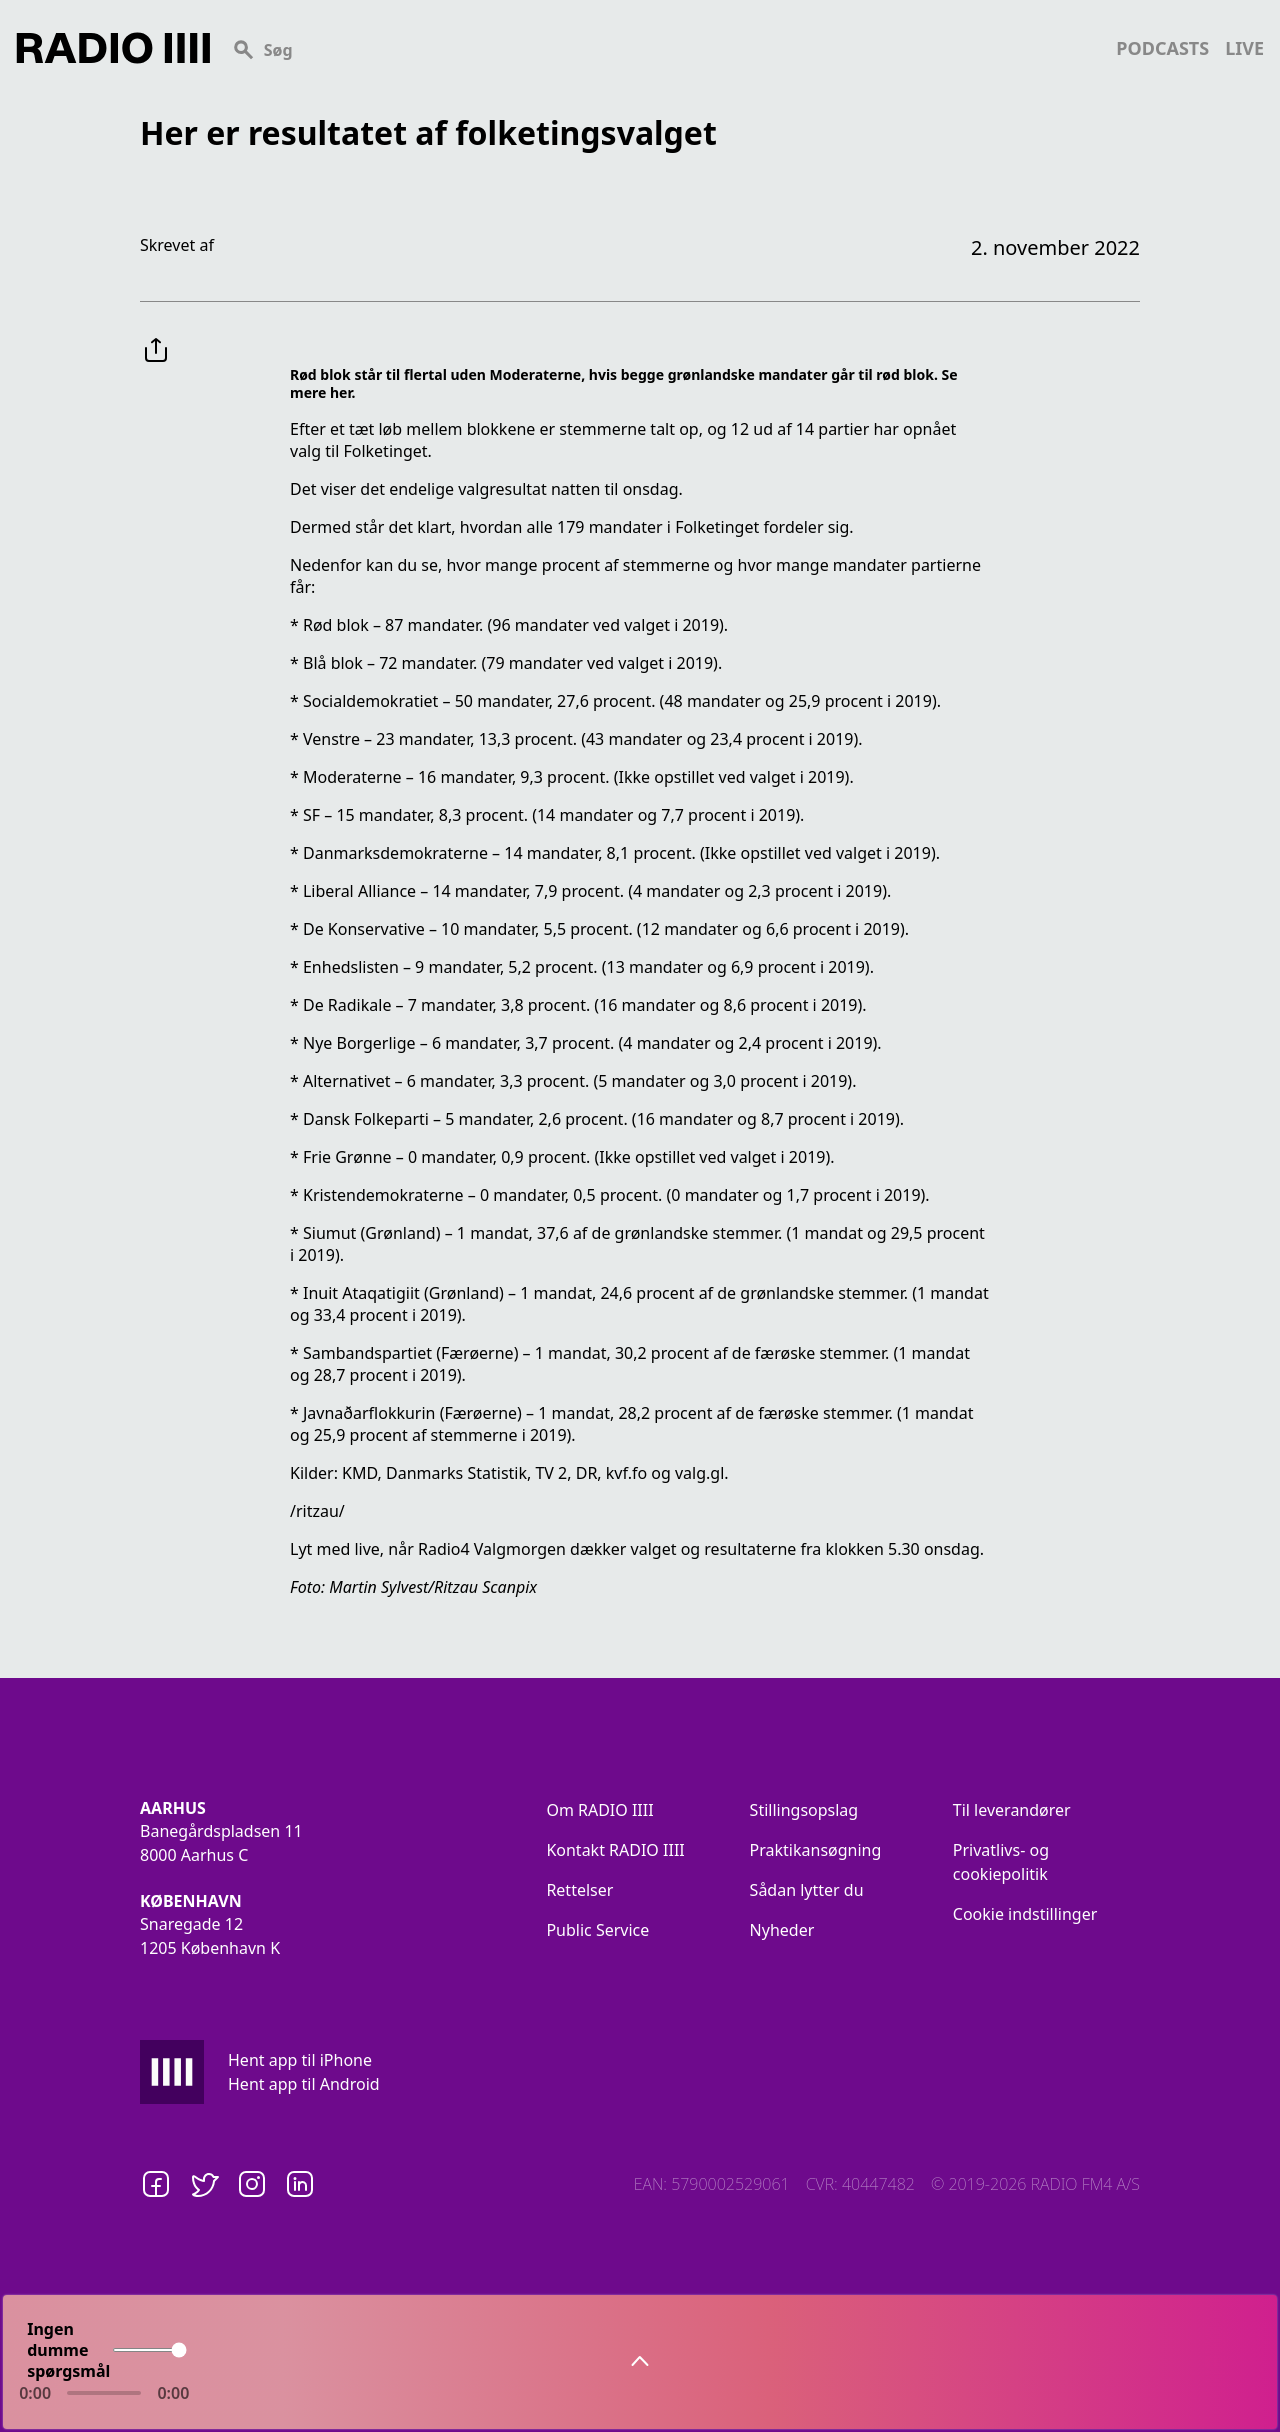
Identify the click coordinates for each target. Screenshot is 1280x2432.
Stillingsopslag (804, 1810)
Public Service (597, 1930)
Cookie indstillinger (1025, 1914)
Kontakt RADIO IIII (615, 1850)
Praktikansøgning (816, 1850)
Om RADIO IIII (599, 1810)
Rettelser (579, 1890)
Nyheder (782, 1930)
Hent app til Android (304, 2084)
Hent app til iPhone (300, 2060)
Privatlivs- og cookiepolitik (1001, 1862)
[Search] (663, 48)
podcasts (1162, 48)
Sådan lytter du (807, 1890)
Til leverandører (1012, 1810)
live (1244, 48)
